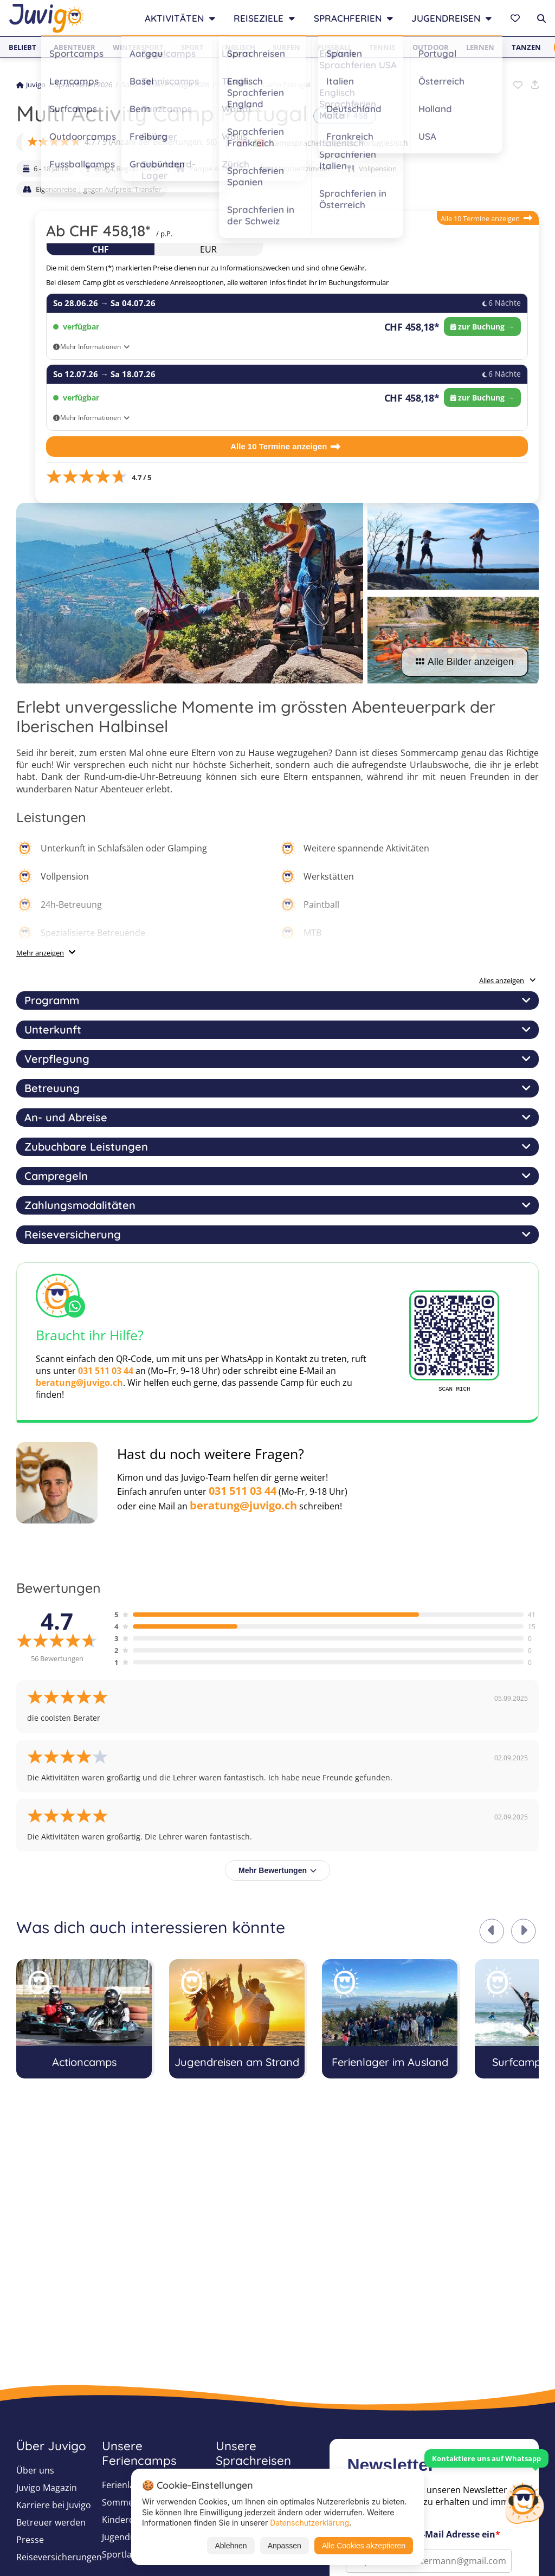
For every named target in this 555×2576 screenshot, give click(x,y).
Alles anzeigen (507, 980)
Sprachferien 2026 (83, 84)
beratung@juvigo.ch (79, 1383)
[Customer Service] (524, 2502)
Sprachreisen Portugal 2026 (165, 84)
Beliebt (22, 47)
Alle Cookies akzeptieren (363, 2545)
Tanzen (526, 47)
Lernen (480, 47)
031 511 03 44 (105, 1371)
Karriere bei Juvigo (53, 2505)
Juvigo (31, 84)
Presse (30, 2540)
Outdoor (430, 47)
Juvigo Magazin (46, 2488)
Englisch (238, 47)
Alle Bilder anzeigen (464, 661)
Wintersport (138, 47)
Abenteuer (74, 47)
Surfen (286, 47)
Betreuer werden (51, 2522)
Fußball (335, 47)
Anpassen (284, 2545)
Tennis (382, 47)
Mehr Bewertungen (277, 1870)
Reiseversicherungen (59, 2557)
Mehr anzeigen (40, 953)
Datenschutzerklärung (309, 2522)
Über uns (35, 2470)
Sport (192, 47)
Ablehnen (231, 2545)
